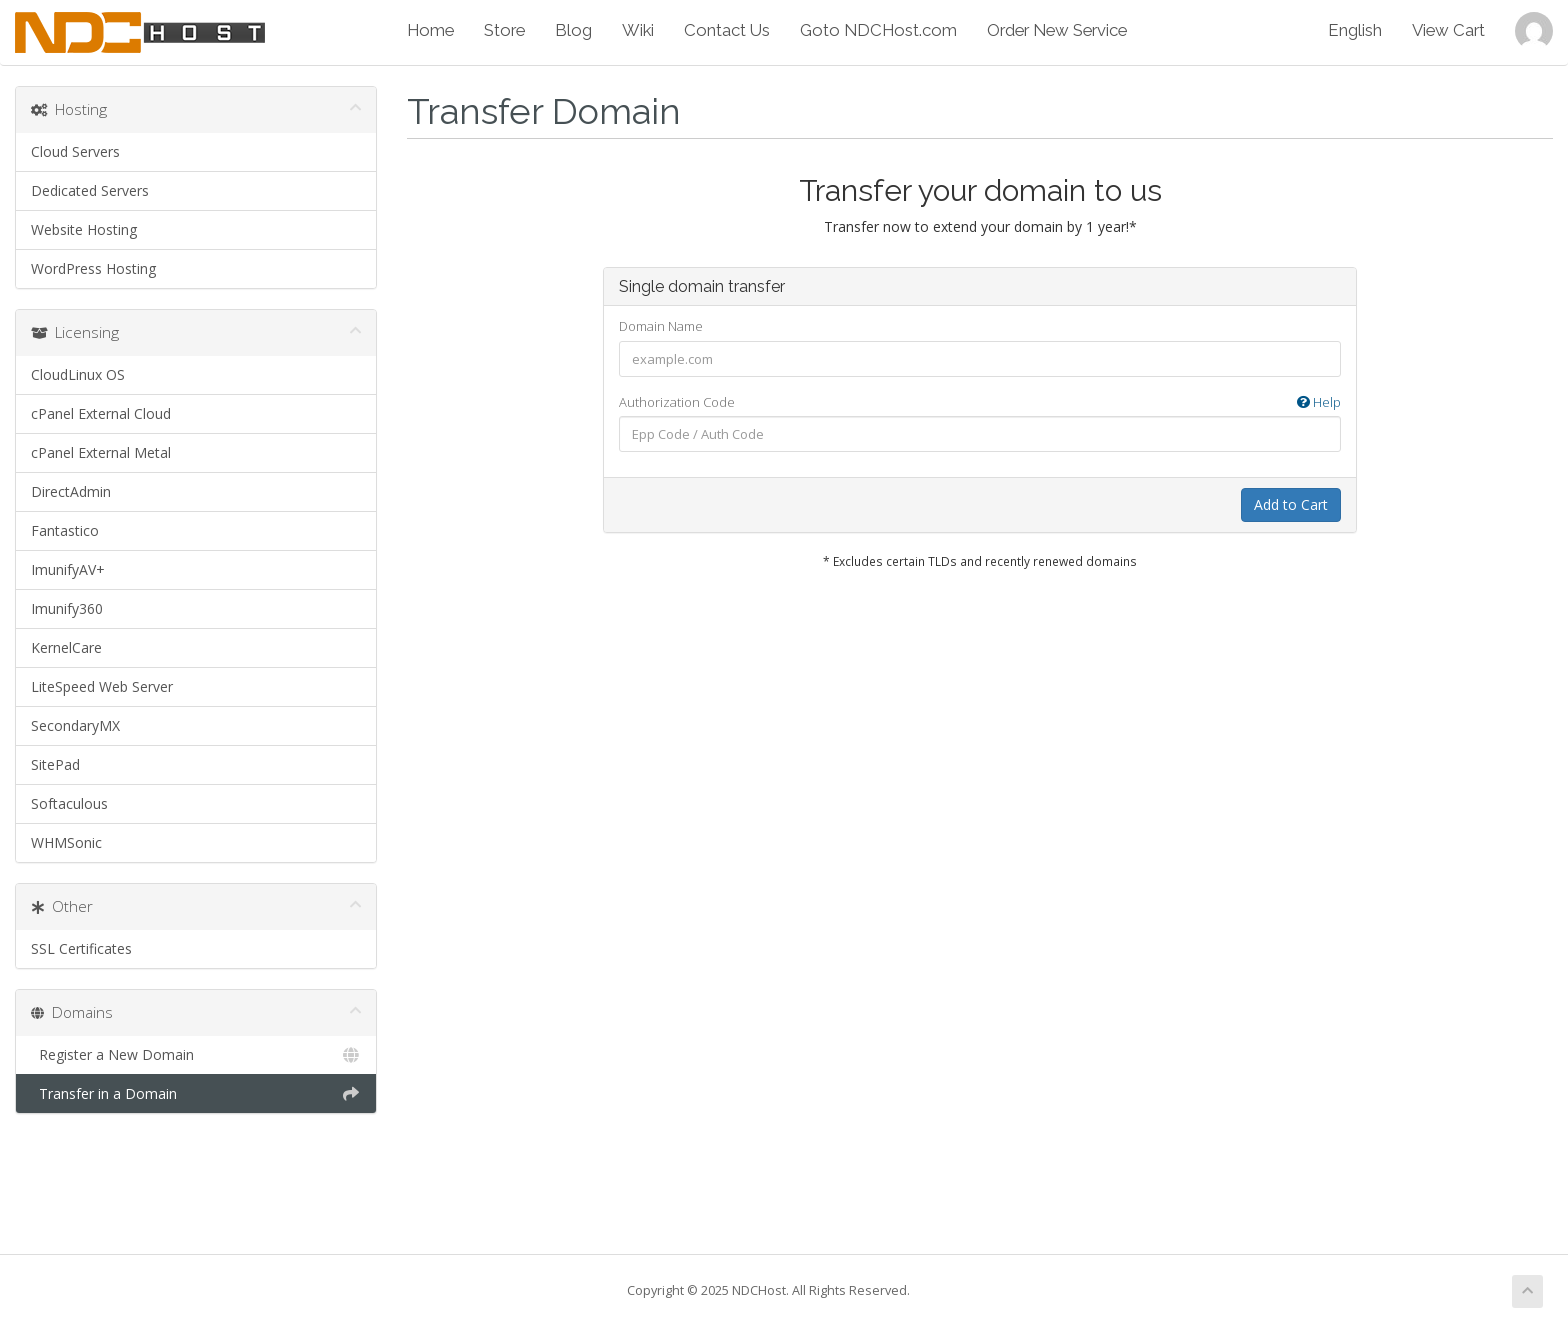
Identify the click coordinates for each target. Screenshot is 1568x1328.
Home (430, 30)
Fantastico (65, 530)
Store (504, 30)
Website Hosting (84, 229)
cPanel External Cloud (101, 413)
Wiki (638, 30)
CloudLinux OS (78, 374)
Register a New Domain (196, 1055)
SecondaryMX (75, 725)
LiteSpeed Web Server (102, 686)
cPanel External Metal (101, 452)
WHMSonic (66, 842)
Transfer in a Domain (196, 1094)
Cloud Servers (75, 151)
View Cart (1448, 30)
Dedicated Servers (90, 190)
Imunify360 (67, 608)
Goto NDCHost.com (878, 30)
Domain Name (661, 326)
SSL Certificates (81, 948)
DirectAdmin (71, 491)
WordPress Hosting (93, 268)
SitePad (55, 764)
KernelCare (66, 647)
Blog (573, 30)
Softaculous (69, 803)
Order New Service (1057, 30)
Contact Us (727, 30)
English (1355, 30)
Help (1319, 402)
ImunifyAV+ (68, 569)
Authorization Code (980, 402)
